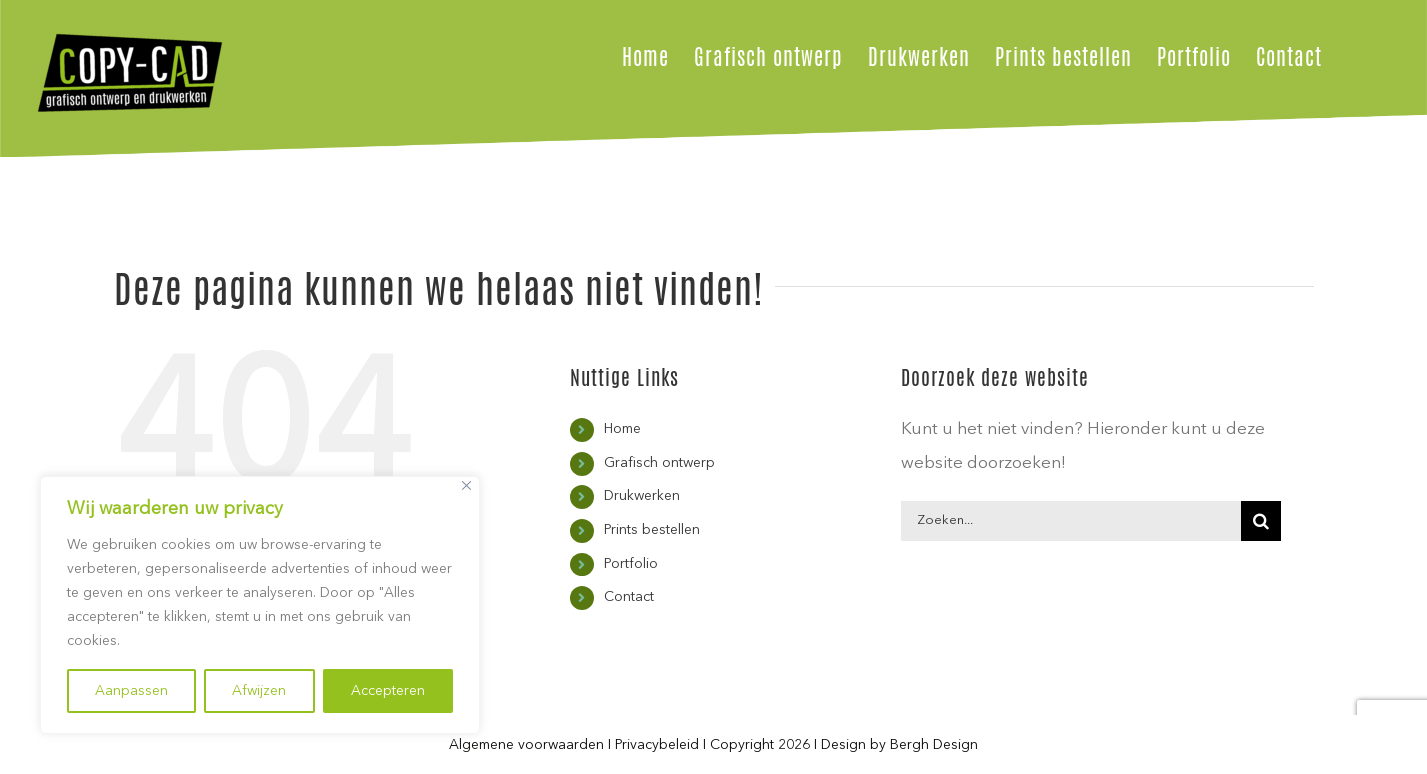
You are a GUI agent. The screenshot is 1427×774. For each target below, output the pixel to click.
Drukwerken (642, 496)
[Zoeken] (1261, 521)
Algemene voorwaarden (526, 745)
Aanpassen (131, 691)
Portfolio (631, 564)
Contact (629, 597)
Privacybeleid (657, 745)
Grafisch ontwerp (659, 463)
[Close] (466, 485)
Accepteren (388, 691)
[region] (260, 605)
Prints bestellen (652, 530)
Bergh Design (934, 745)
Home (622, 429)
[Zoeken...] (1071, 521)
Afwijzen (259, 691)
